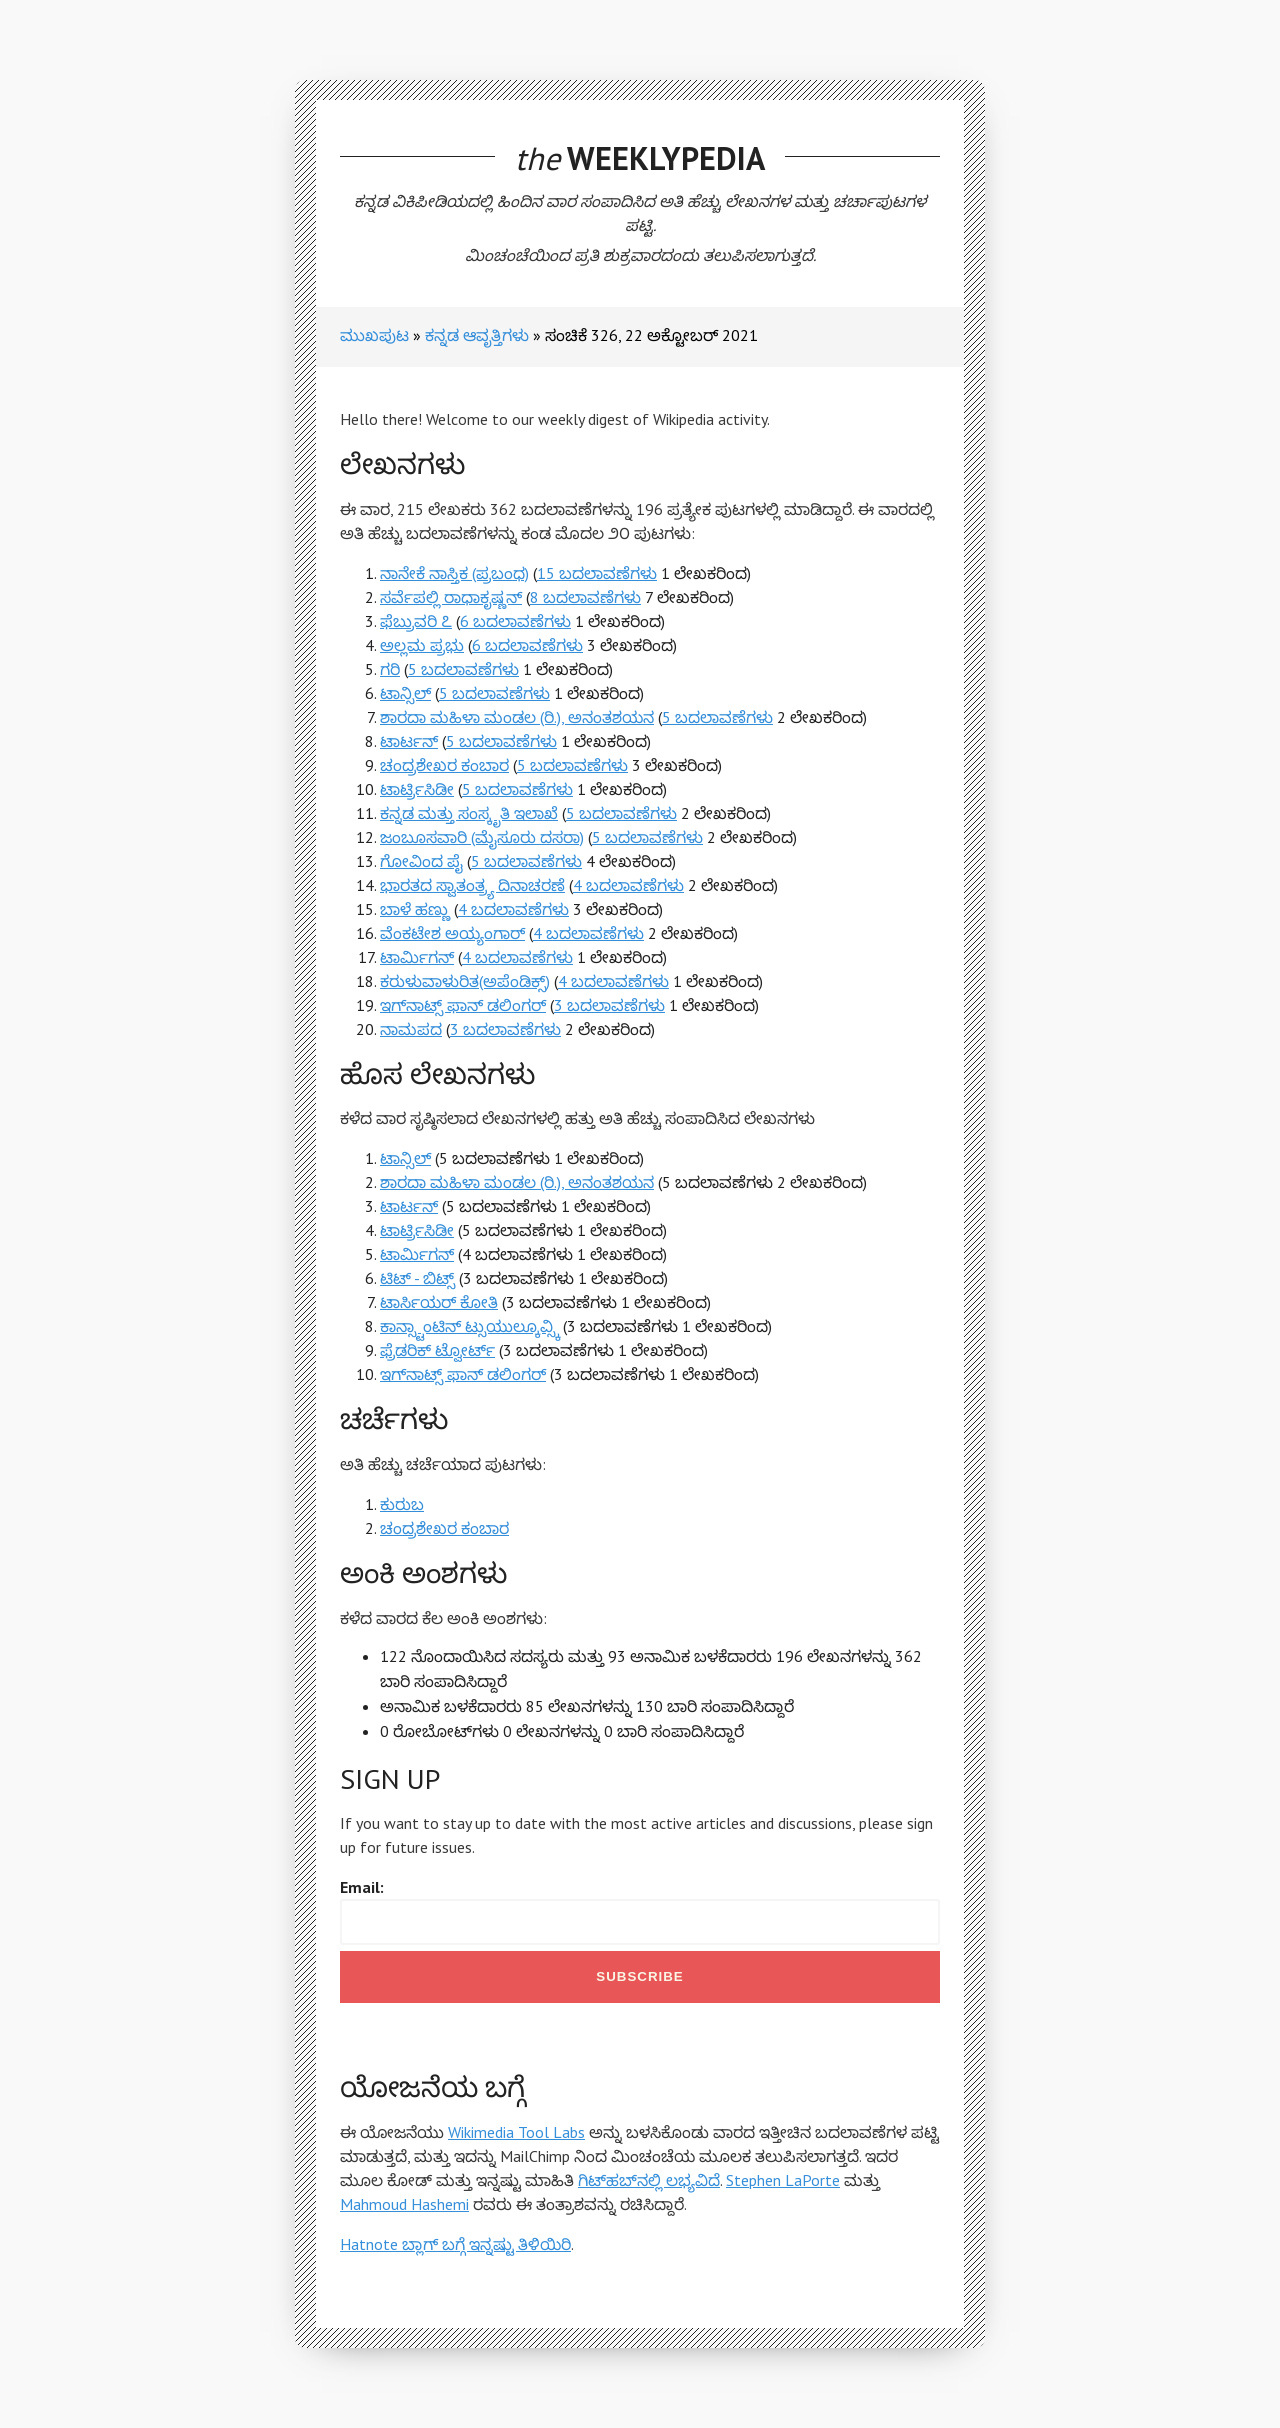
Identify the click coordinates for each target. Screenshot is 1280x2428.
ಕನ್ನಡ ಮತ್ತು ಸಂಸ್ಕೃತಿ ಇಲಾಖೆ (469, 813)
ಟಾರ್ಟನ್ (409, 741)
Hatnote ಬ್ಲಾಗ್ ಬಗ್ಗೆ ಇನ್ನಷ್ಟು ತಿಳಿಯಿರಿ (455, 2244)
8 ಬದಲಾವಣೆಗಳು (585, 597)
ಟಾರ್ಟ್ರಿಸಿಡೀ (417, 789)
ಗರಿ (390, 669)
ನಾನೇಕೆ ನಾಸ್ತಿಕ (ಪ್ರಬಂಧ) (454, 573)
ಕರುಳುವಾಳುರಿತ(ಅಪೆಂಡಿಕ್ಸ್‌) (465, 981)
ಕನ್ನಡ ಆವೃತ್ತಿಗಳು (477, 335)
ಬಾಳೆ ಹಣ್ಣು (415, 909)
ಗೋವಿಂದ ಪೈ (421, 861)
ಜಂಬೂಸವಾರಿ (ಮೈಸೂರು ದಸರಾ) (482, 837)
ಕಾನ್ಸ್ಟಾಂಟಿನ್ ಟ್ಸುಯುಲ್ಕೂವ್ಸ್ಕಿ (469, 1326)
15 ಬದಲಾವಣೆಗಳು (597, 573)
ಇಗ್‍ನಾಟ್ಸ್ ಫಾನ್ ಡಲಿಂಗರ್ (463, 1005)
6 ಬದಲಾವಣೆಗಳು (515, 621)
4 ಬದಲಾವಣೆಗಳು (628, 885)
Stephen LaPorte (783, 2180)
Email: (362, 1887)
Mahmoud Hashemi (404, 2204)
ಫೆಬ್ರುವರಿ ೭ (416, 621)
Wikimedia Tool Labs (516, 2132)
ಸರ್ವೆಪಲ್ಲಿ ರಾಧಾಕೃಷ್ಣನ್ (451, 597)
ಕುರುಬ (402, 1504)
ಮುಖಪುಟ (374, 335)
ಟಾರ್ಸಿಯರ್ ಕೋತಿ (439, 1302)
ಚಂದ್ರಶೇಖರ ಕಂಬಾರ (444, 765)
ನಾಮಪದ (411, 1029)
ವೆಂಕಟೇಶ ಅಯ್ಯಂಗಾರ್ (452, 933)
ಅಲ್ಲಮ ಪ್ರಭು (422, 645)
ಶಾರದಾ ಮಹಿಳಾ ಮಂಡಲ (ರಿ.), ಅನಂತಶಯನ (517, 717)
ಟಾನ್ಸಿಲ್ (405, 693)
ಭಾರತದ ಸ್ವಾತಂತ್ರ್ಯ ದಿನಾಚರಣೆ (472, 885)
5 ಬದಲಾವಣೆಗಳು (463, 669)
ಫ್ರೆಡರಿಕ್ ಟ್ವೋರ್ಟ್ (437, 1350)
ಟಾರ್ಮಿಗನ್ (417, 957)
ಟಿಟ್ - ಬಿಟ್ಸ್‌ (417, 1278)
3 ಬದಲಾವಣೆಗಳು (609, 1005)
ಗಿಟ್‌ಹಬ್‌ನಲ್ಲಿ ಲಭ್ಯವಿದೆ (649, 2180)
